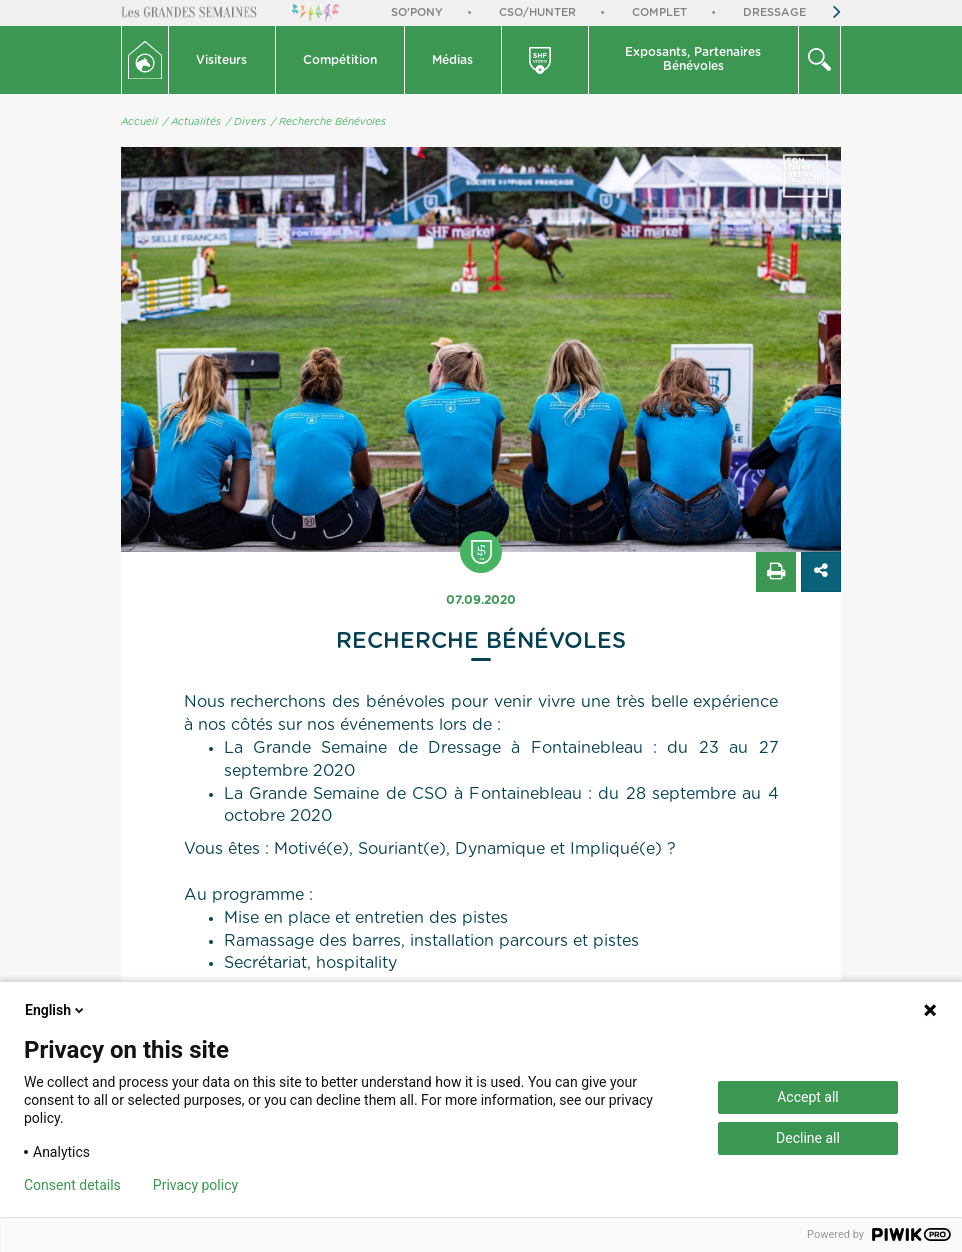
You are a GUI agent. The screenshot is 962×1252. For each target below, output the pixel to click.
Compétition (340, 60)
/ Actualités (192, 122)
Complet (659, 12)
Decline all (808, 1138)
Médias (452, 60)
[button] (222, 60)
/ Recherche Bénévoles (328, 122)
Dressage (774, 12)
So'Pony (417, 12)
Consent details (72, 1185)
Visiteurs (221, 60)
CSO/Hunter (537, 12)
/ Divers (246, 122)
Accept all (808, 1097)
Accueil (139, 122)
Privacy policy (195, 1185)
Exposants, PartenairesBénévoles (693, 59)
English (56, 1010)
